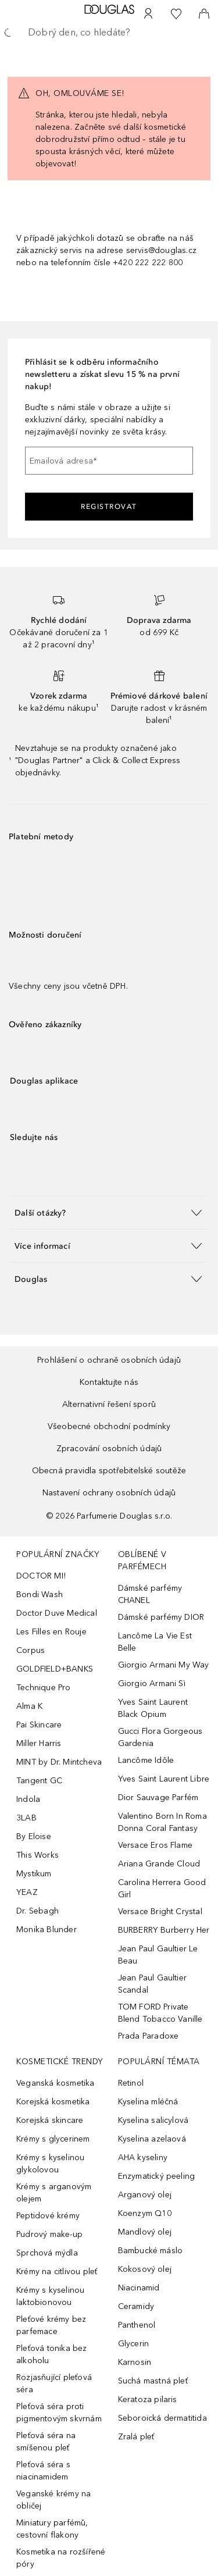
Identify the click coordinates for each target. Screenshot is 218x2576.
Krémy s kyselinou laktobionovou (50, 2296)
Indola (28, 1799)
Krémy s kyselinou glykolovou (50, 2164)
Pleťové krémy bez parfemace (51, 2325)
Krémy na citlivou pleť (56, 2271)
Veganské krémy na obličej (53, 2500)
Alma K (29, 1706)
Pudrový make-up (49, 2234)
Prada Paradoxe (148, 2036)
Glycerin (133, 2344)
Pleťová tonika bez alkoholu (51, 2354)
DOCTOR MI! (41, 1576)
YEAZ (27, 1892)
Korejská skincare (49, 2120)
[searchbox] (109, 32)
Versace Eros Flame (155, 1845)
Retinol (131, 2083)
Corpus (30, 1650)
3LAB (26, 1818)
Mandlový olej (145, 2232)
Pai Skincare (39, 1725)
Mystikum (34, 1874)
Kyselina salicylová (153, 2120)
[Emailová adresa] (109, 461)
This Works (37, 1855)
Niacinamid (139, 2288)
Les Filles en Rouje (51, 1632)
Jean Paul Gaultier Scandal (152, 1984)
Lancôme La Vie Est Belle (155, 1642)
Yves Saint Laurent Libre (164, 1779)
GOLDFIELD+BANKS (54, 1669)
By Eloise (33, 1836)
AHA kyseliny (142, 2157)
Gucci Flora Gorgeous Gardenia (160, 1737)
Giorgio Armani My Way (163, 1665)
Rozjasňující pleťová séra (54, 2383)
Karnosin (135, 2362)
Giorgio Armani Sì (151, 1683)
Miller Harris (39, 1743)
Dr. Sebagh (37, 1911)
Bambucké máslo (150, 2251)
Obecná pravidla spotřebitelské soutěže (109, 1471)
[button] (109, 1212)
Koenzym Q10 (144, 2213)
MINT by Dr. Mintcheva (59, 1762)
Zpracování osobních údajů (109, 1448)
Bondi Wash (39, 1594)
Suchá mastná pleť (153, 2381)
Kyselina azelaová (152, 2139)
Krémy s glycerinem (53, 2139)
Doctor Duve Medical (56, 1613)
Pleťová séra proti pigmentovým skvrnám (59, 2413)
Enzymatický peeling (156, 2176)
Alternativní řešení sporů (109, 1404)
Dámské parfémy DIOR (161, 1617)
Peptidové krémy (48, 2216)
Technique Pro (43, 1688)
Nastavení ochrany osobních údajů (109, 1493)
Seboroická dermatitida (162, 2418)
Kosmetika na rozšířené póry (60, 2558)
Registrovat (109, 507)
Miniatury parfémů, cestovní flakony (52, 2529)
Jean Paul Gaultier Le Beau (158, 1955)
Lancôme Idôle (146, 1760)
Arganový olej (145, 2195)
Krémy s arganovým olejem (53, 2193)
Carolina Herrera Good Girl (162, 1888)
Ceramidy (136, 2306)
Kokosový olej (145, 2269)
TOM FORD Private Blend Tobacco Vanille (160, 2013)
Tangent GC (39, 1781)
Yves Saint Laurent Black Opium (153, 1708)
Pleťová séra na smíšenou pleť (46, 2442)
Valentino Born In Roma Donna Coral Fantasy (162, 1822)
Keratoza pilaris (147, 2399)
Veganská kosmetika (55, 2083)
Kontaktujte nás (109, 1382)
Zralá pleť (136, 2437)
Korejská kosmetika (53, 2102)
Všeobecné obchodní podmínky (109, 1426)
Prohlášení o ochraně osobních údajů (109, 1360)
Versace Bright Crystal (160, 1911)
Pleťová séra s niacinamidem (43, 2471)
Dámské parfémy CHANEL (150, 1594)
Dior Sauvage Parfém (158, 1797)
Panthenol (137, 2325)
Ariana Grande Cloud (159, 1864)
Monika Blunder (46, 1929)
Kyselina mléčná (148, 2102)
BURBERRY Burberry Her (164, 1930)
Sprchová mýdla (47, 2253)
